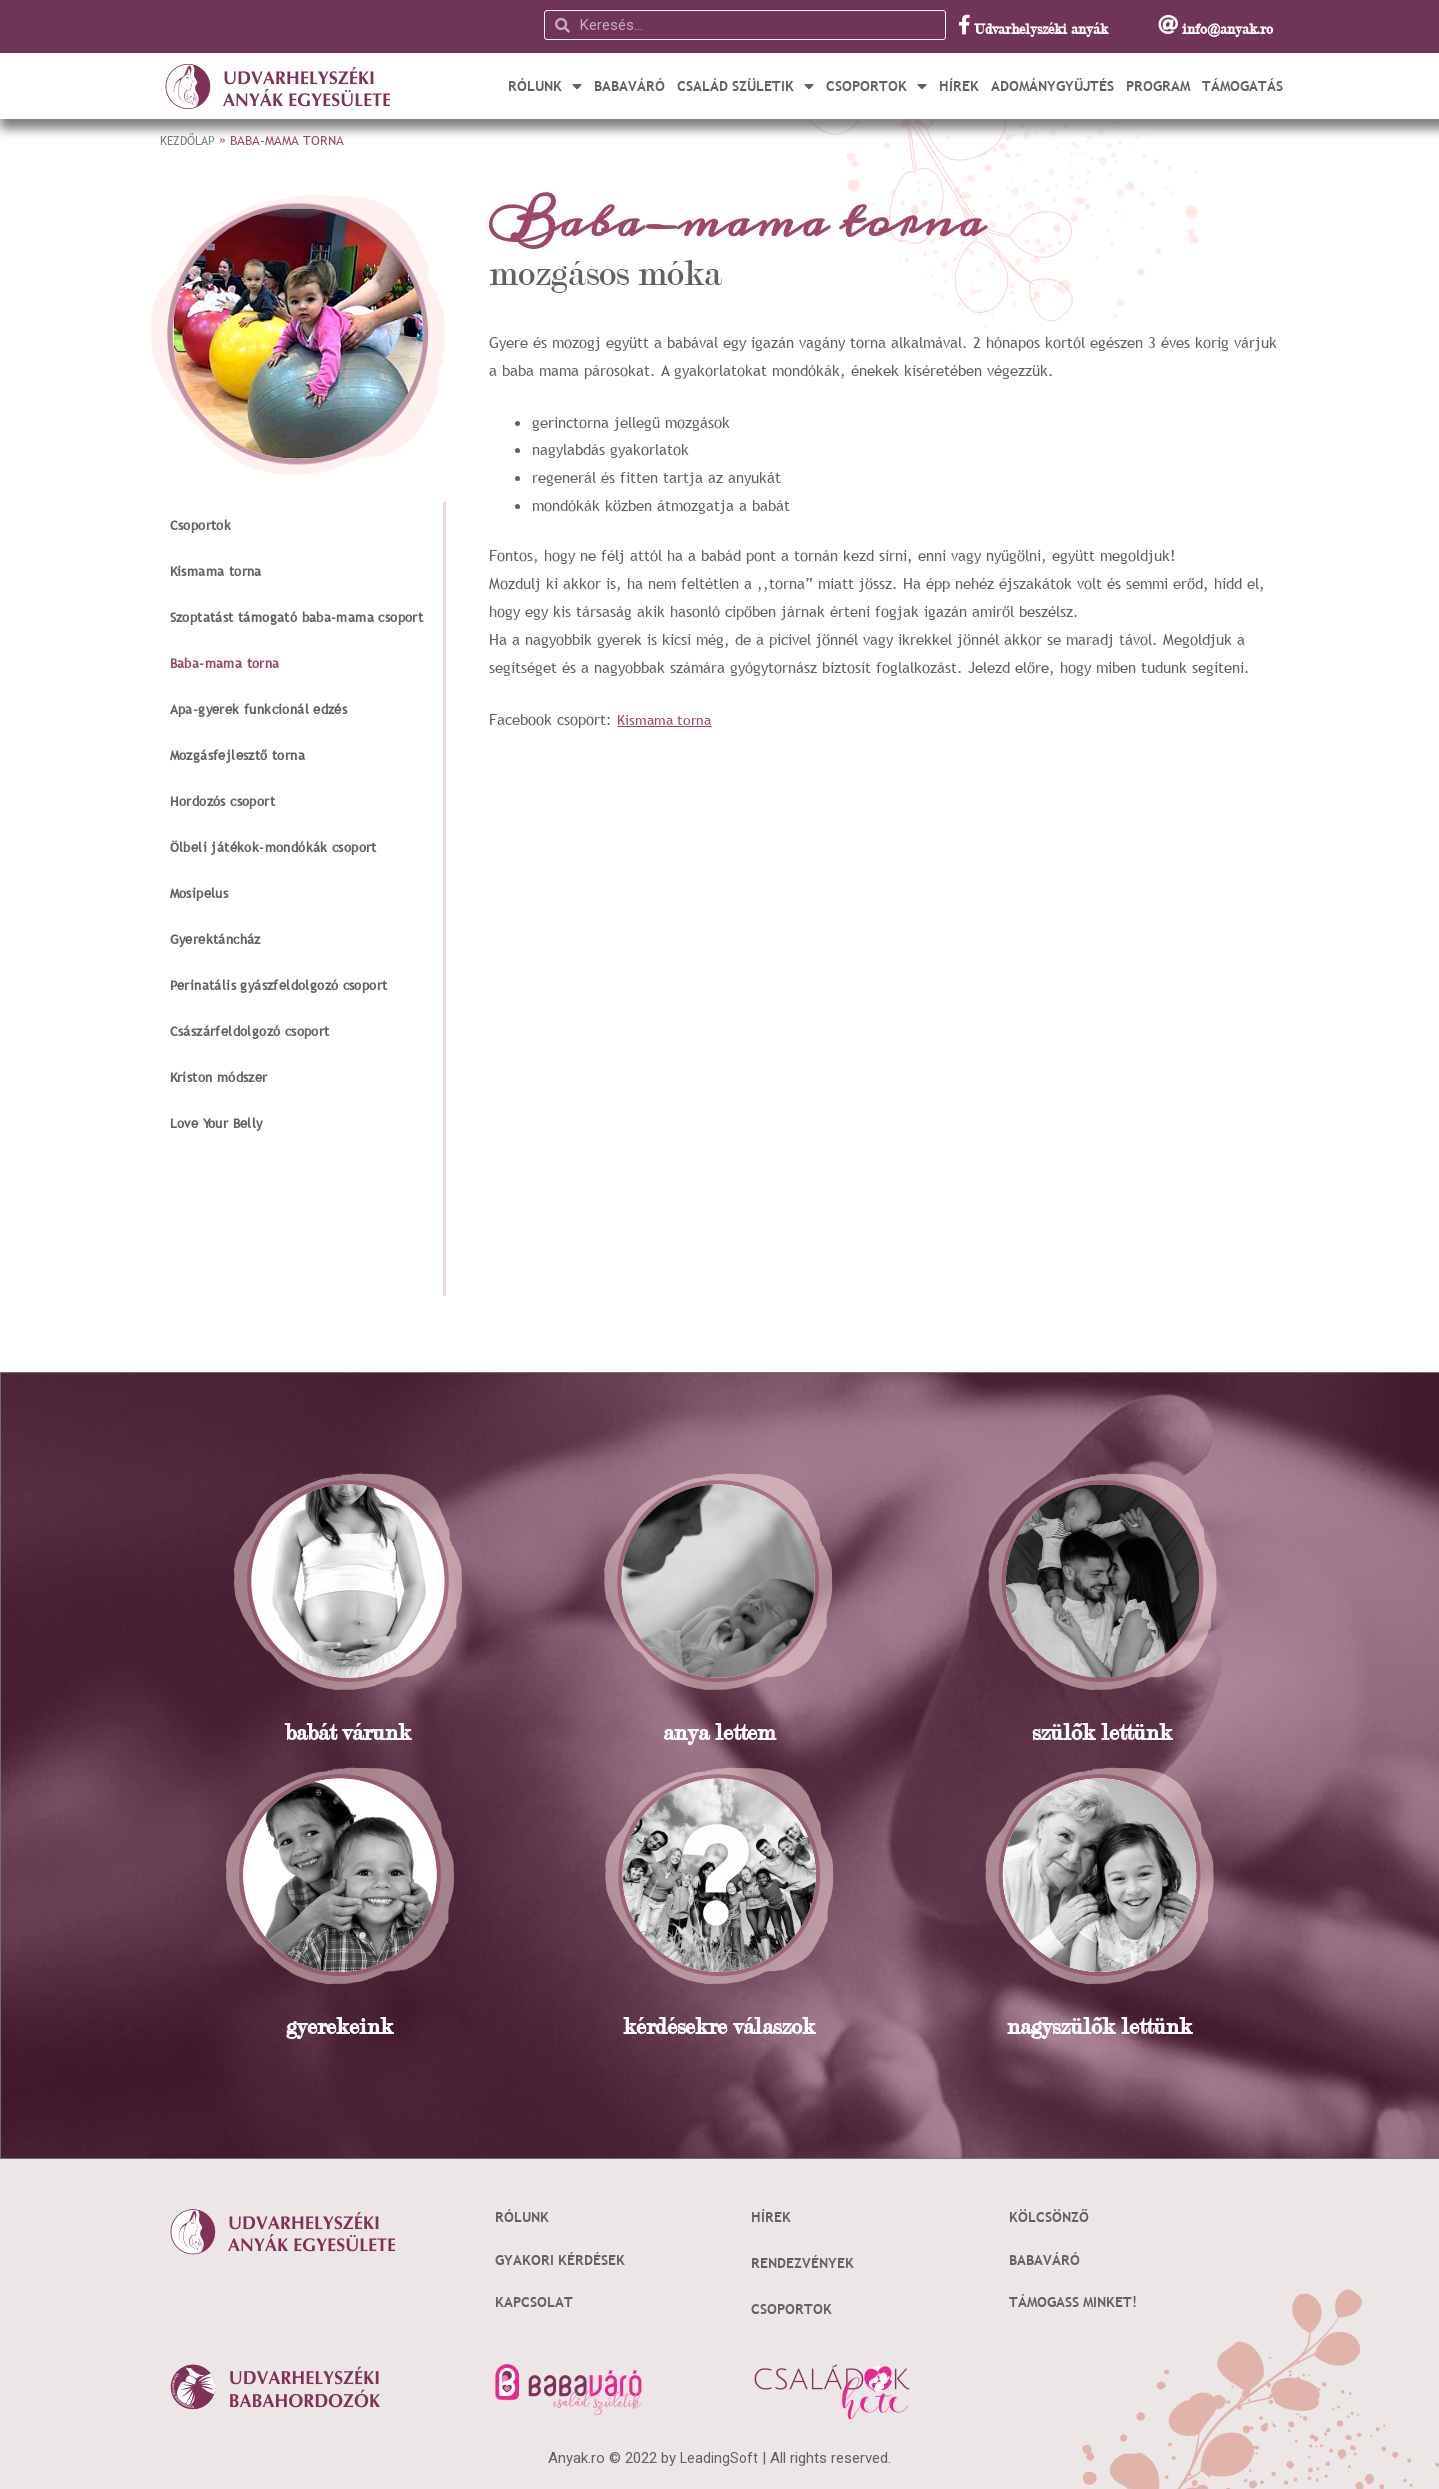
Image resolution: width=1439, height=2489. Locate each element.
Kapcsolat (536, 2299)
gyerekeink (339, 2026)
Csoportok (876, 86)
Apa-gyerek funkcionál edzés (259, 709)
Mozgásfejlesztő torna (237, 755)
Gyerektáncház (215, 939)
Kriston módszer (219, 1077)
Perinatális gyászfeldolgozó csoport (279, 985)
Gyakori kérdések (564, 2258)
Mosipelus (199, 893)
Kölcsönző (1051, 2216)
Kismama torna (216, 571)
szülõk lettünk (1102, 1732)
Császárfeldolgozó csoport (250, 1031)
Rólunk (545, 86)
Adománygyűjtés (1052, 86)
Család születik (745, 86)
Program (1158, 86)
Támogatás (1242, 86)
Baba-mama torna (225, 663)
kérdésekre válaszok (719, 2026)
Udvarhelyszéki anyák (1041, 28)
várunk (373, 1732)
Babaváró (629, 86)
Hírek (959, 86)
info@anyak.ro (1227, 28)
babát (310, 1732)
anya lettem (719, 1732)
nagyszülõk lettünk (1099, 2026)
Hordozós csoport (222, 801)
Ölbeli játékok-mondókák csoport (273, 847)
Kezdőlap (190, 140)
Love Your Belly (216, 1123)
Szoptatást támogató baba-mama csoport (297, 617)
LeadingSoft (719, 2455)
